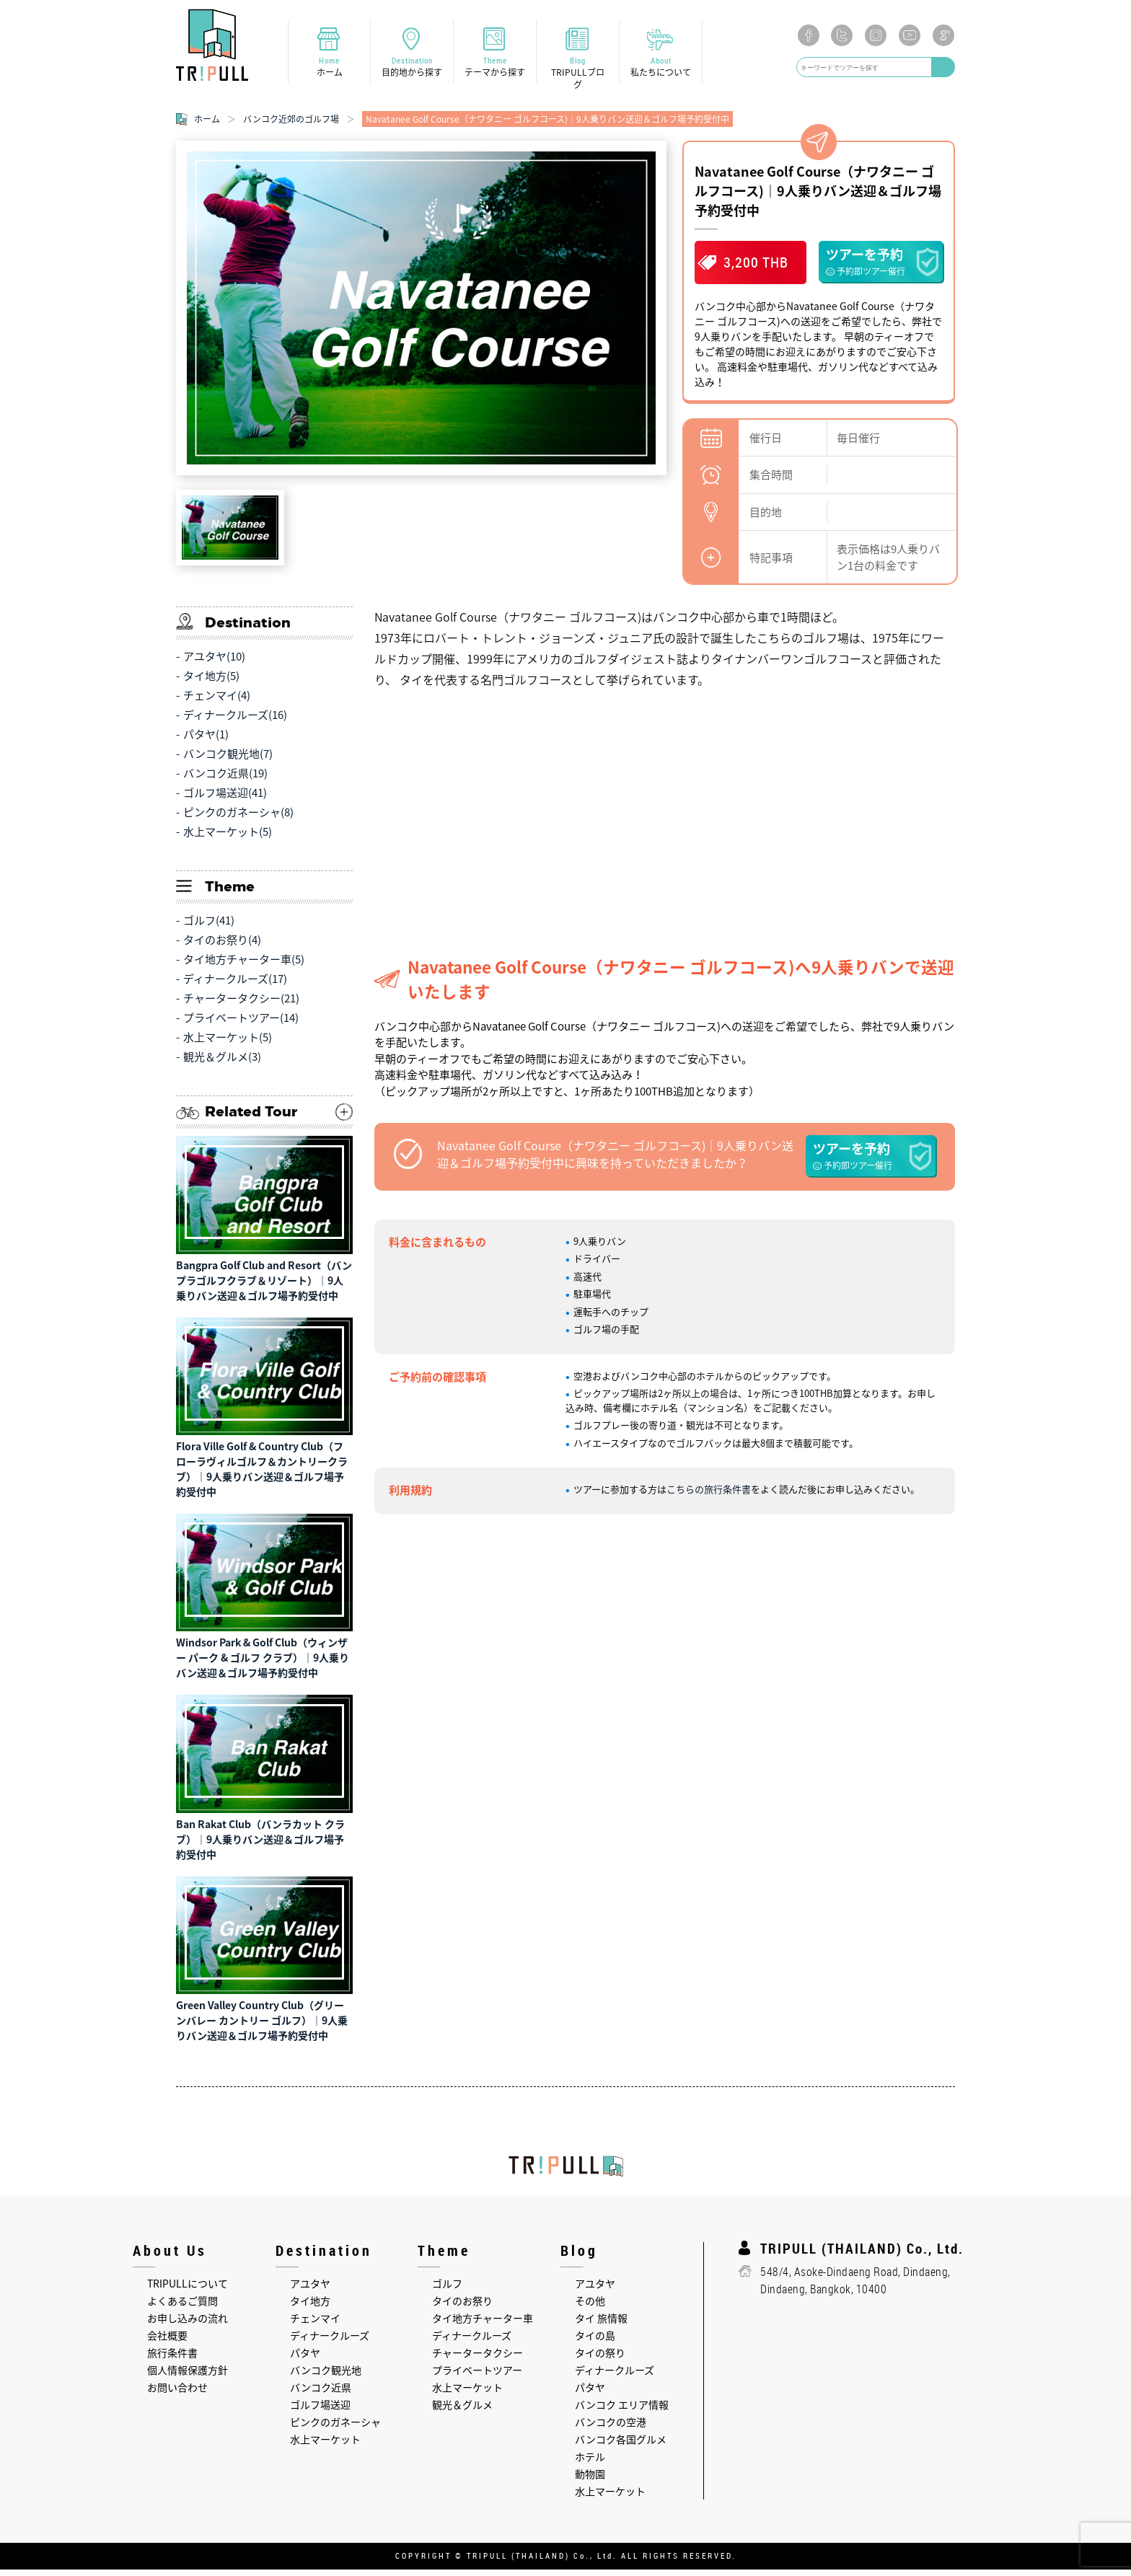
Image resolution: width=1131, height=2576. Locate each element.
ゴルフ (447, 2290)
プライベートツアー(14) (241, 1025)
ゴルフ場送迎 (320, 2411)
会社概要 (167, 2342)
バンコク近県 (320, 2394)
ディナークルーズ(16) (235, 722)
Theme (495, 69)
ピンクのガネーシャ (335, 2429)
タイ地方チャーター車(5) (243, 966)
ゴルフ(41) (208, 927)
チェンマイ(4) (216, 702)
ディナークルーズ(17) (235, 986)
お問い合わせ (177, 2394)
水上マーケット (325, 2446)
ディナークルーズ (329, 2342)
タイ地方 (310, 2308)
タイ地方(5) (211, 683)
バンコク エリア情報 (622, 2411)
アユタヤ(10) (214, 663)
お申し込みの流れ (187, 2325)
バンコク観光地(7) (228, 761)
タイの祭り (600, 2359)
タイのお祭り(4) (222, 947)
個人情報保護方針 (187, 2377)
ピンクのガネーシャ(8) (238, 819)
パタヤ (305, 2359)
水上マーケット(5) (227, 839)
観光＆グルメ (462, 2411)
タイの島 (595, 2342)
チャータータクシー (477, 2359)
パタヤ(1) (206, 741)
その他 (590, 2308)
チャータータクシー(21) (241, 1005)
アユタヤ (310, 2290)
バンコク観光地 (325, 2377)
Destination (412, 69)
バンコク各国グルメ (620, 2446)
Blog (577, 75)
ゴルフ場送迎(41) (225, 800)
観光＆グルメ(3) (222, 1064)
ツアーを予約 (881, 267)
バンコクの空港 (610, 2429)
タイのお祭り (462, 2308)
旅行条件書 (172, 2359)
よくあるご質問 (182, 2308)
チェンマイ (315, 2325)
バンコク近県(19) (225, 780)
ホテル (590, 2463)
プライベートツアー (477, 2377)
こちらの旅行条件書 (708, 1496)
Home (329, 69)
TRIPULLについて (187, 2290)
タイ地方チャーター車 (482, 2325)
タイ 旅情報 (601, 2325)
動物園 (590, 2481)
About (660, 69)
